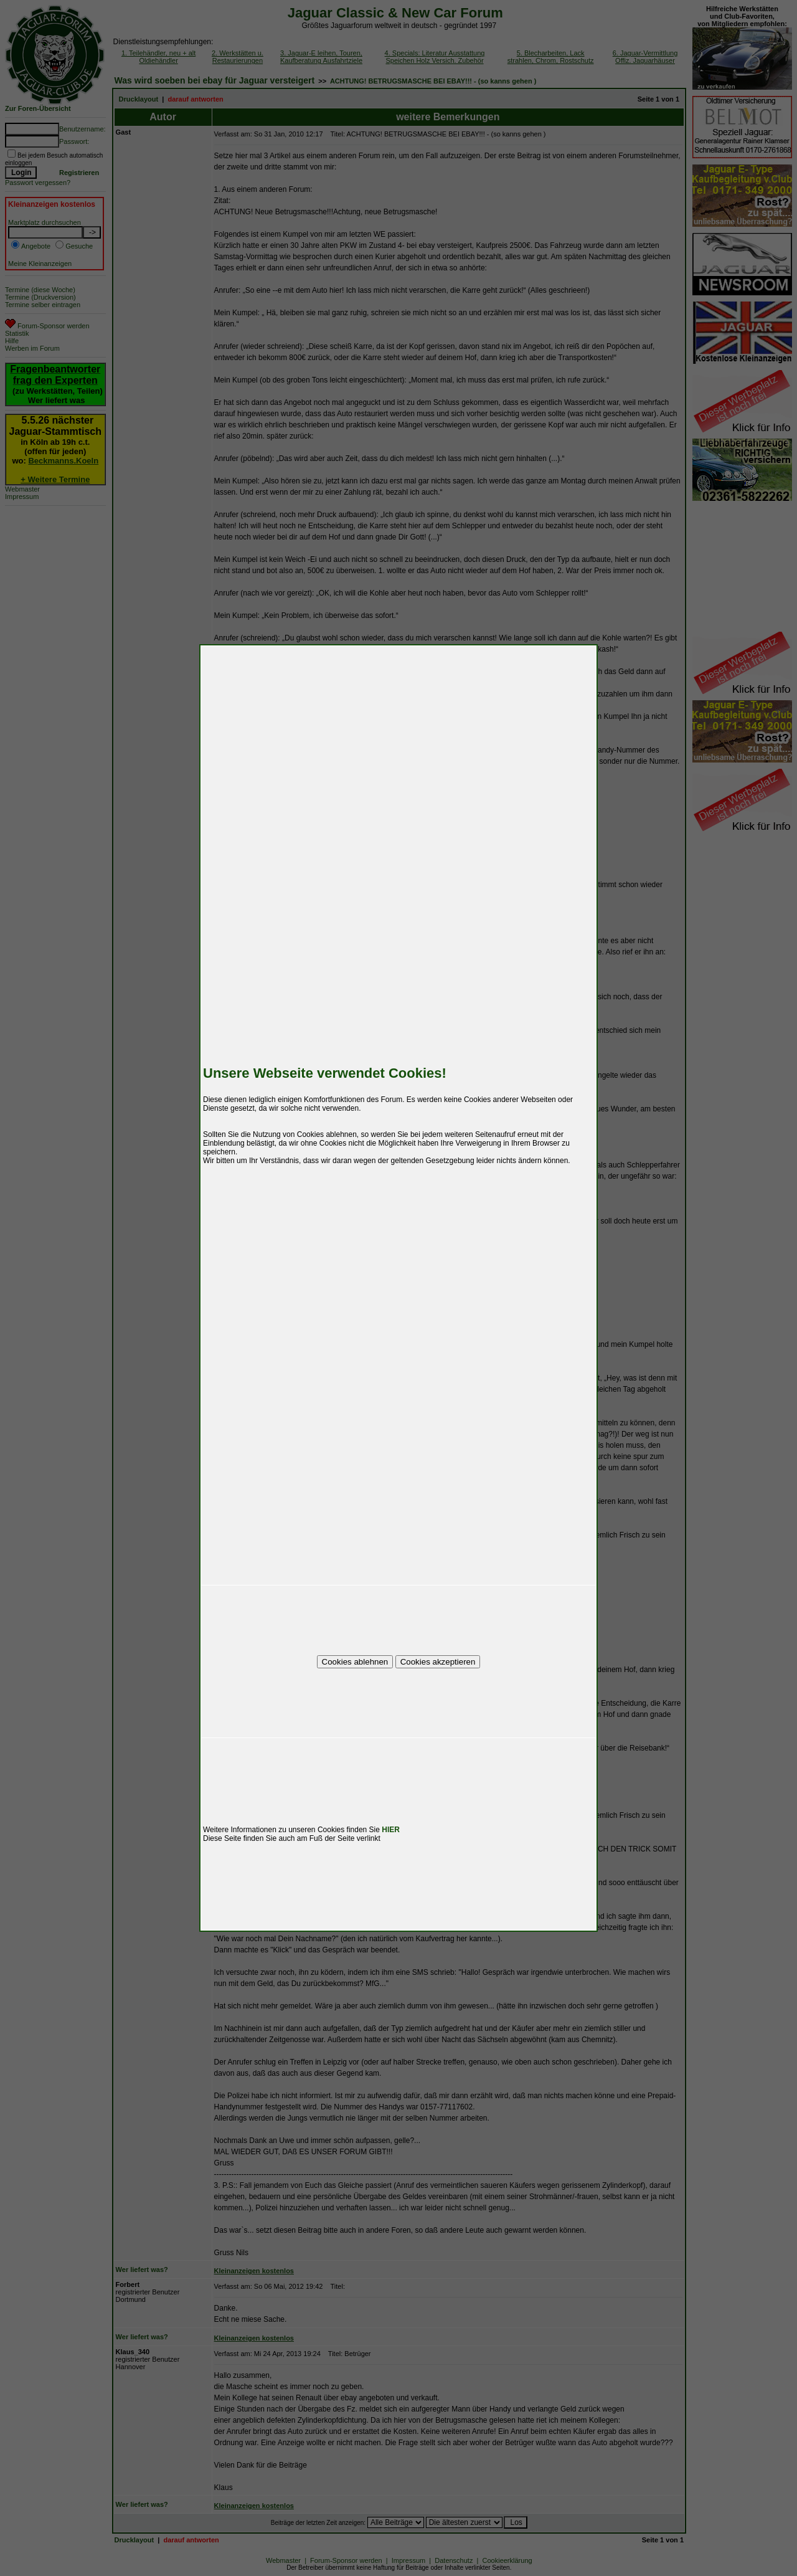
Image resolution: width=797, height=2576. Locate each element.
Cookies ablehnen (355, 1661)
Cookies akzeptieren (438, 1661)
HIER (391, 1829)
